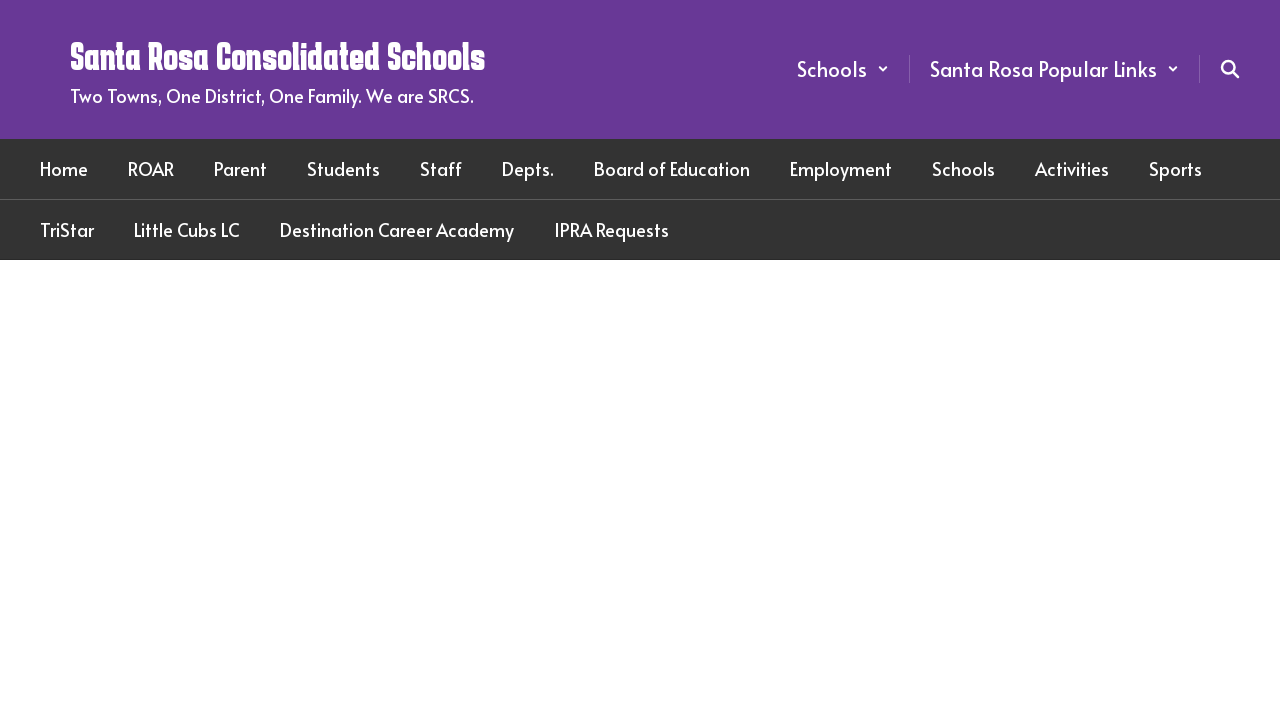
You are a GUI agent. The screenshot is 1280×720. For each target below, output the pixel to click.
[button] (843, 69)
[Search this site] (1230, 69)
